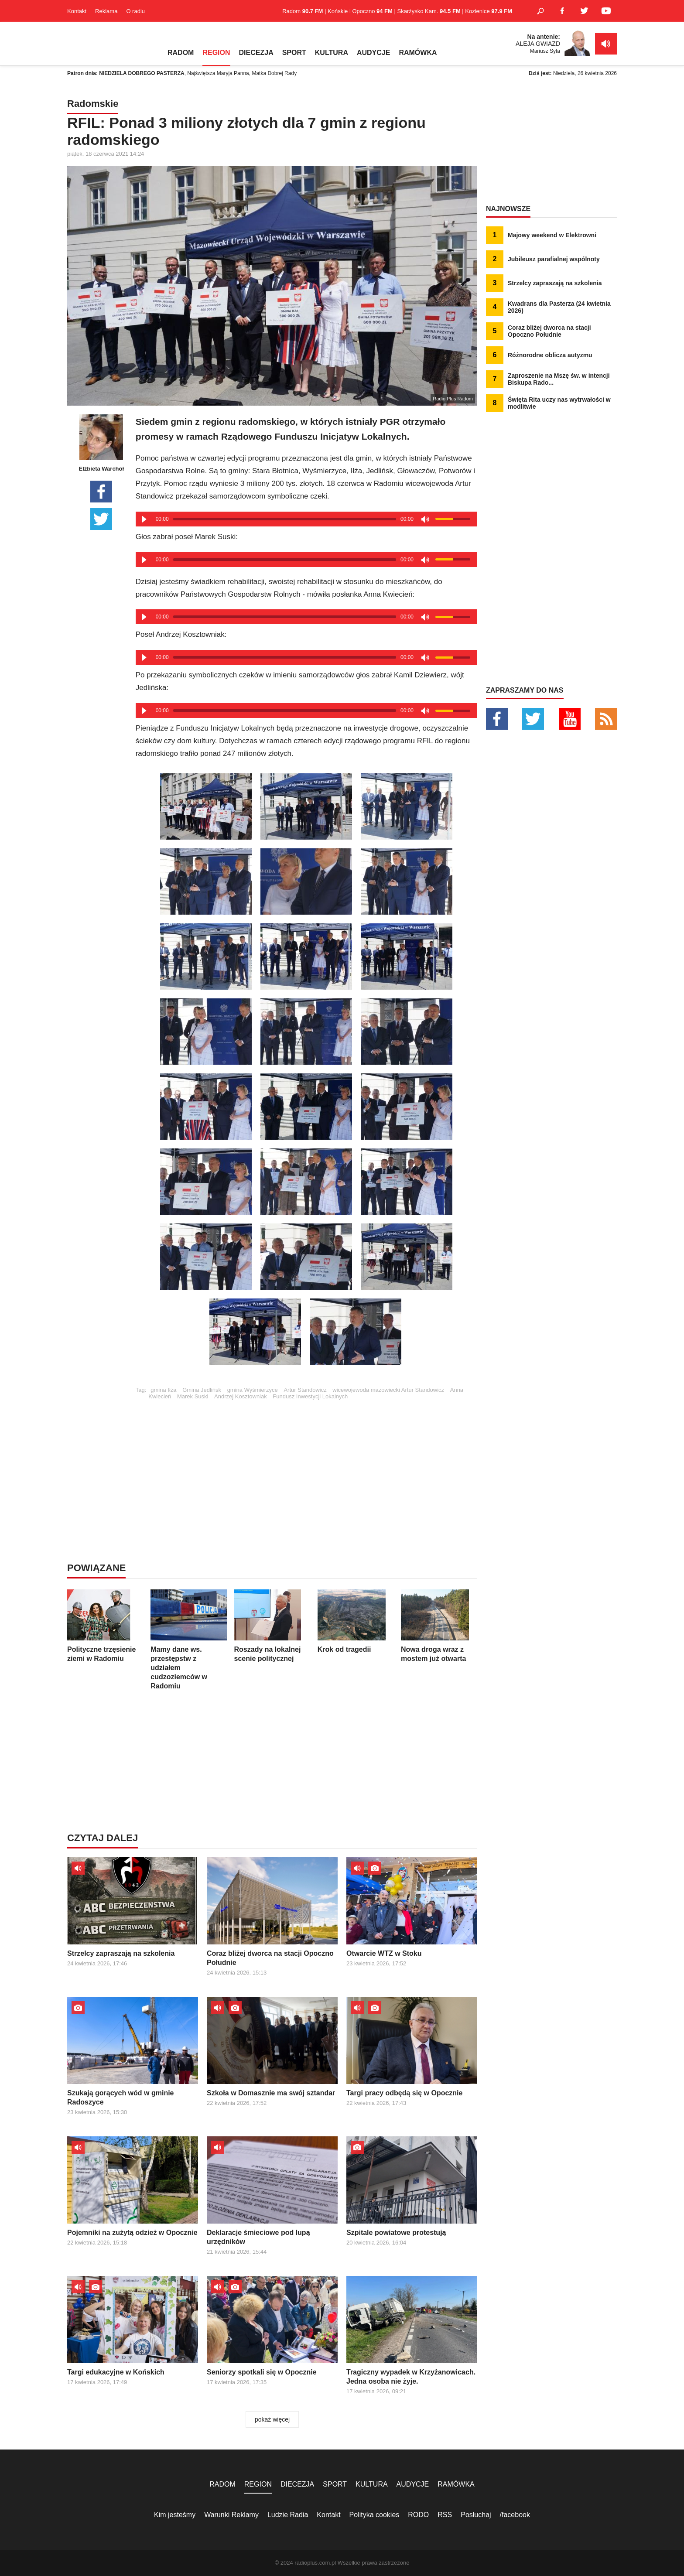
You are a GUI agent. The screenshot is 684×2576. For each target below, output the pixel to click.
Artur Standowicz (305, 1390)
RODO (418, 2514)
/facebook (515, 2514)
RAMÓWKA (418, 52)
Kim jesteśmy (174, 2514)
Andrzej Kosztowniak (240, 1396)
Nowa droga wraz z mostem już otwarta (439, 1625)
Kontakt (76, 11)
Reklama (106, 11)
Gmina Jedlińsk (201, 1390)
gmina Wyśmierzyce (252, 1390)
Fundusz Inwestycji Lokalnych (310, 1396)
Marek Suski (193, 1396)
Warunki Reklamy (231, 2514)
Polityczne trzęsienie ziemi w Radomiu (105, 1625)
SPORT (294, 52)
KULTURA (331, 52)
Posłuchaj (476, 2514)
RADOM (181, 52)
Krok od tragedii (356, 1621)
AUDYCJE (373, 52)
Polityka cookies (374, 2514)
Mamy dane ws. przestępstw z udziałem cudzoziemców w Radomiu (188, 1639)
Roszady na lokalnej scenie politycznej (272, 1625)
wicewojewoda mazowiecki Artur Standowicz (388, 1390)
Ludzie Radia (287, 2514)
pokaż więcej (272, 2419)
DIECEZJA (256, 52)
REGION (216, 52)
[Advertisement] (306, 1460)
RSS (445, 2514)
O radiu (135, 11)
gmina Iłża (163, 1390)
